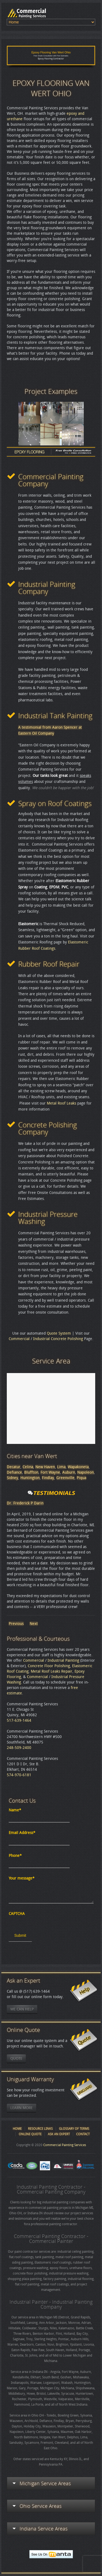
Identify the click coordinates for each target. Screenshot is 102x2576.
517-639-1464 (19, 1720)
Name (15, 1810)
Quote (16, 2058)
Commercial (19, 1339)
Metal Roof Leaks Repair (51, 1671)
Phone (15, 1855)
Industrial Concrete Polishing (58, 1339)
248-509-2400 (19, 1747)
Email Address (22, 1832)
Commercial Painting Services (64, 2145)
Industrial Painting (63, 1660)
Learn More (21, 2108)
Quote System (59, 1333)
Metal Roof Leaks (61, 1103)
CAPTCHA (17, 1913)
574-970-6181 (19, 1775)
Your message (22, 1878)
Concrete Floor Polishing (49, 1666)
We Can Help (22, 2009)
